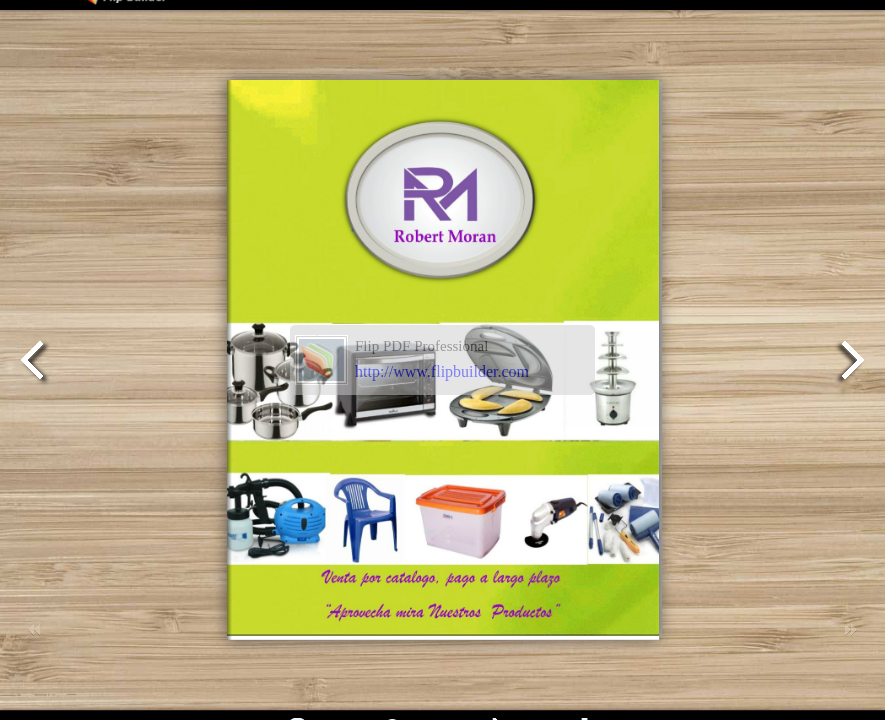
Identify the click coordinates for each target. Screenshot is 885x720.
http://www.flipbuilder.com (442, 371)
